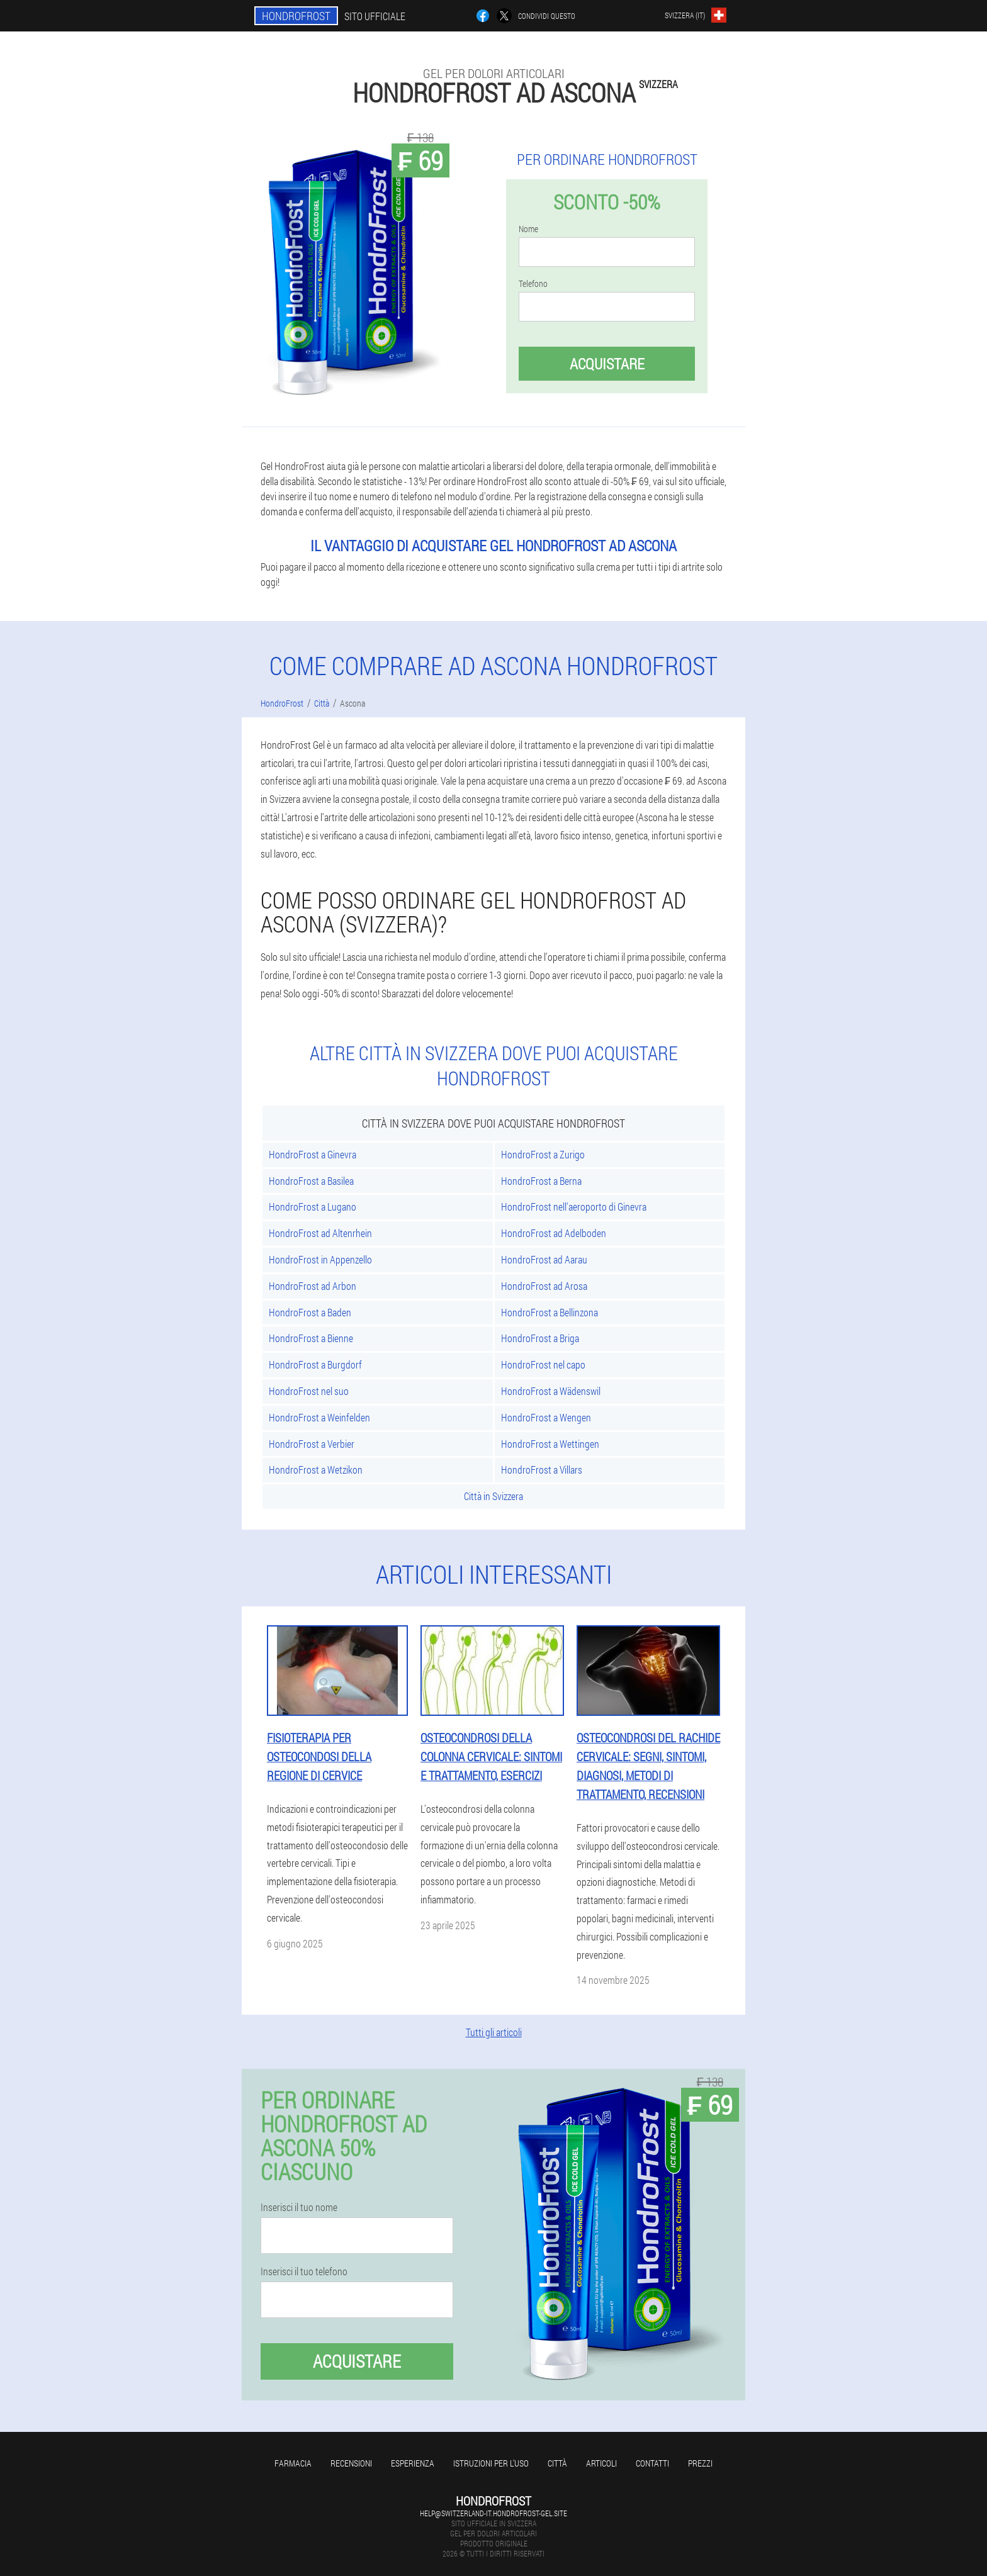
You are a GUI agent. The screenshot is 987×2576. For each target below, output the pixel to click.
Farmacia (293, 2463)
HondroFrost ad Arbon (312, 1285)
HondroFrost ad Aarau (544, 1259)
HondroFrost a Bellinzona (549, 1312)
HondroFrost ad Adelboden (553, 1233)
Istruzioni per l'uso (491, 2463)
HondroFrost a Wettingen (550, 1443)
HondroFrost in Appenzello (320, 1259)
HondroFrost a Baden (310, 1312)
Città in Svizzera (493, 1496)
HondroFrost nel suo (309, 1390)
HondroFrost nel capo (543, 1364)
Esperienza (412, 2463)
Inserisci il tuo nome (299, 2207)
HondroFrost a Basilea (311, 1180)
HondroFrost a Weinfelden (319, 1417)
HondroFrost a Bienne (311, 1338)
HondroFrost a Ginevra (312, 1154)
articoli (601, 2463)
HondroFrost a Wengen (546, 1417)
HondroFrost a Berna (541, 1180)
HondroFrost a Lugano (312, 1206)
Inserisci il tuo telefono (304, 2271)
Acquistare (607, 364)
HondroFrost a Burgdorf (315, 1364)
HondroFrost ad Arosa (544, 1285)
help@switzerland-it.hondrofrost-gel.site (493, 2513)
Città (557, 2463)
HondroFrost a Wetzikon (316, 1469)
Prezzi (700, 2463)
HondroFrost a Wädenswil (551, 1390)
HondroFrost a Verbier (311, 1443)
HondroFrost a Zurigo (543, 1154)
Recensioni (351, 2463)
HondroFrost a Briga (540, 1338)
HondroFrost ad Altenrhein (320, 1233)
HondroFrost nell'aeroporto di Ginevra (573, 1206)
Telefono (533, 283)
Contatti (652, 2463)
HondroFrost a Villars (541, 1469)
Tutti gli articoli (494, 2032)
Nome (528, 229)
